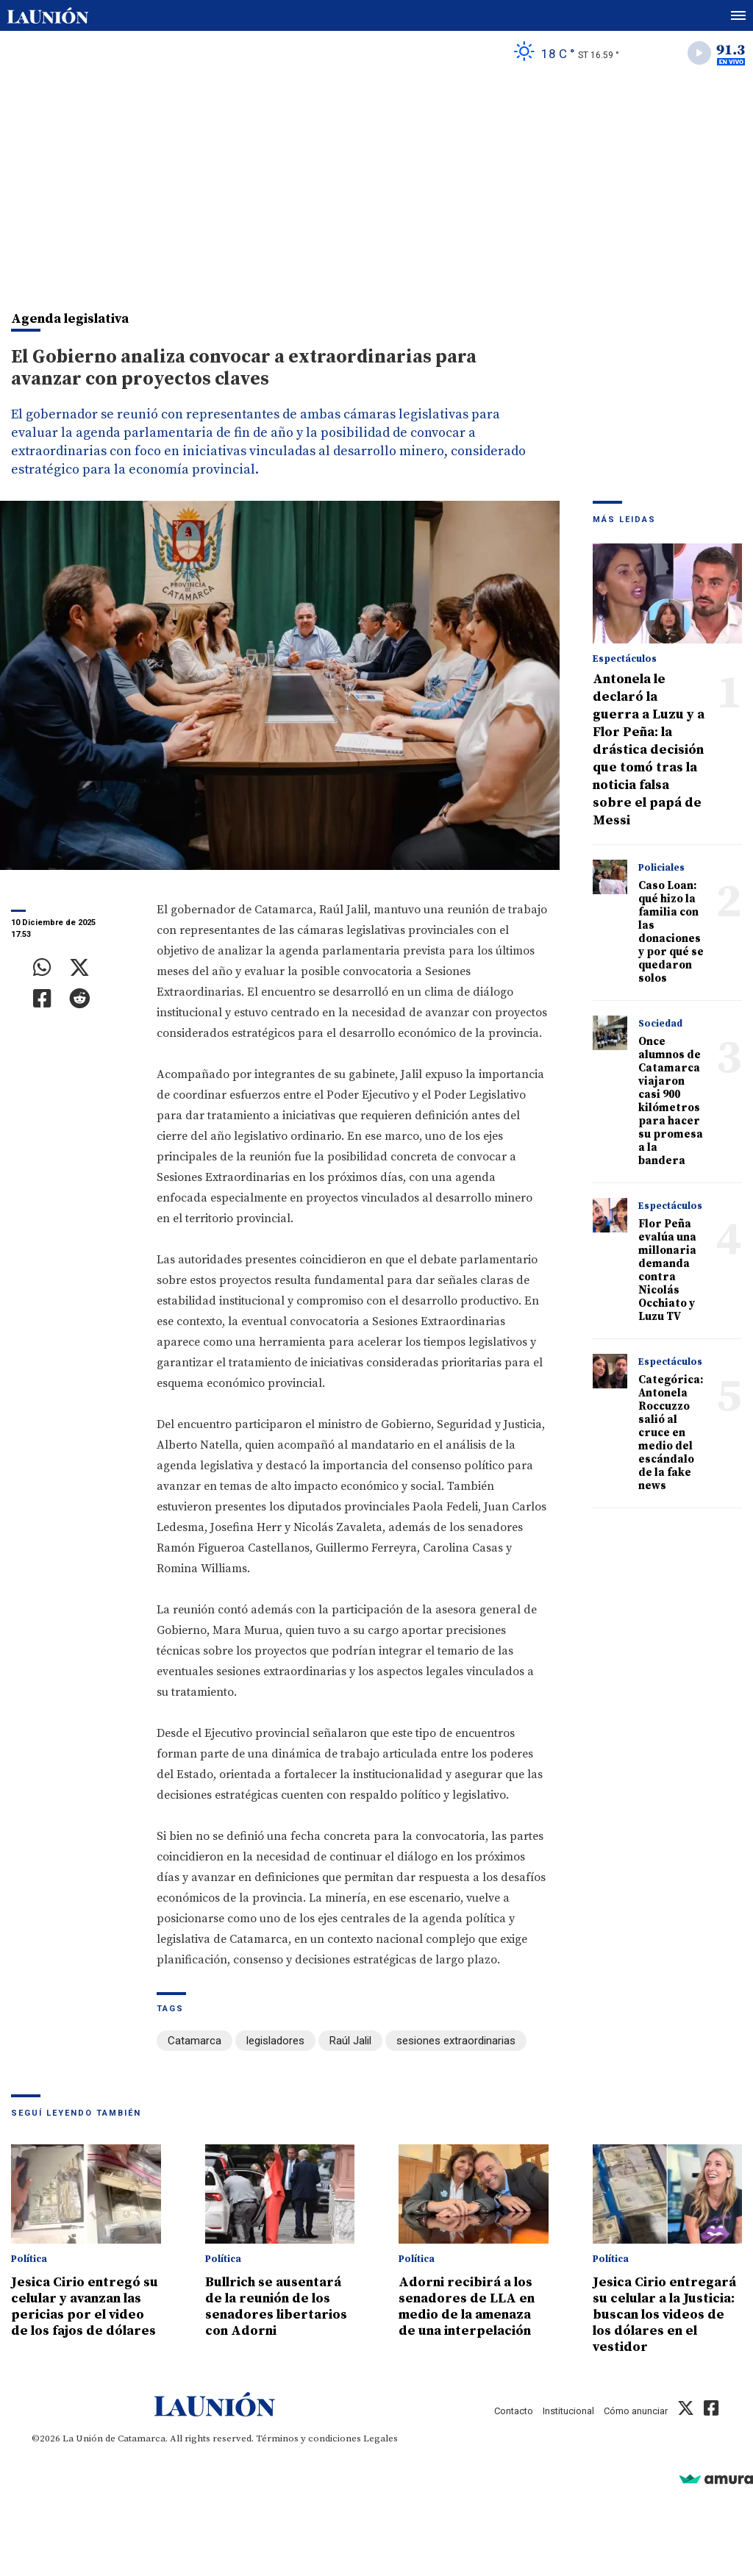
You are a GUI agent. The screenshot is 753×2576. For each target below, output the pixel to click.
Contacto (513, 2410)
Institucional (568, 2410)
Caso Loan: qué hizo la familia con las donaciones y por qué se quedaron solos (671, 932)
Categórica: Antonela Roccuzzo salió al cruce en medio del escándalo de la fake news (670, 1433)
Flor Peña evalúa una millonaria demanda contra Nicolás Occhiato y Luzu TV (667, 1270)
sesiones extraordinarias (455, 2040)
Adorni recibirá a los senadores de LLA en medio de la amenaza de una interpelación (467, 2306)
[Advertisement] (376, 185)
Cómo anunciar (636, 2410)
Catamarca (194, 2040)
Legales (380, 2438)
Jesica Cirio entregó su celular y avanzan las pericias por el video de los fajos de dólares (84, 2306)
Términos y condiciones (308, 2438)
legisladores (275, 2040)
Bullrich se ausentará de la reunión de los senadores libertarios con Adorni (276, 2306)
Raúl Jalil (350, 2040)
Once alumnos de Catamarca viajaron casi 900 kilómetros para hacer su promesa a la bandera (670, 1101)
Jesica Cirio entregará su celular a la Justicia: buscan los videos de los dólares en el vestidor (664, 2314)
